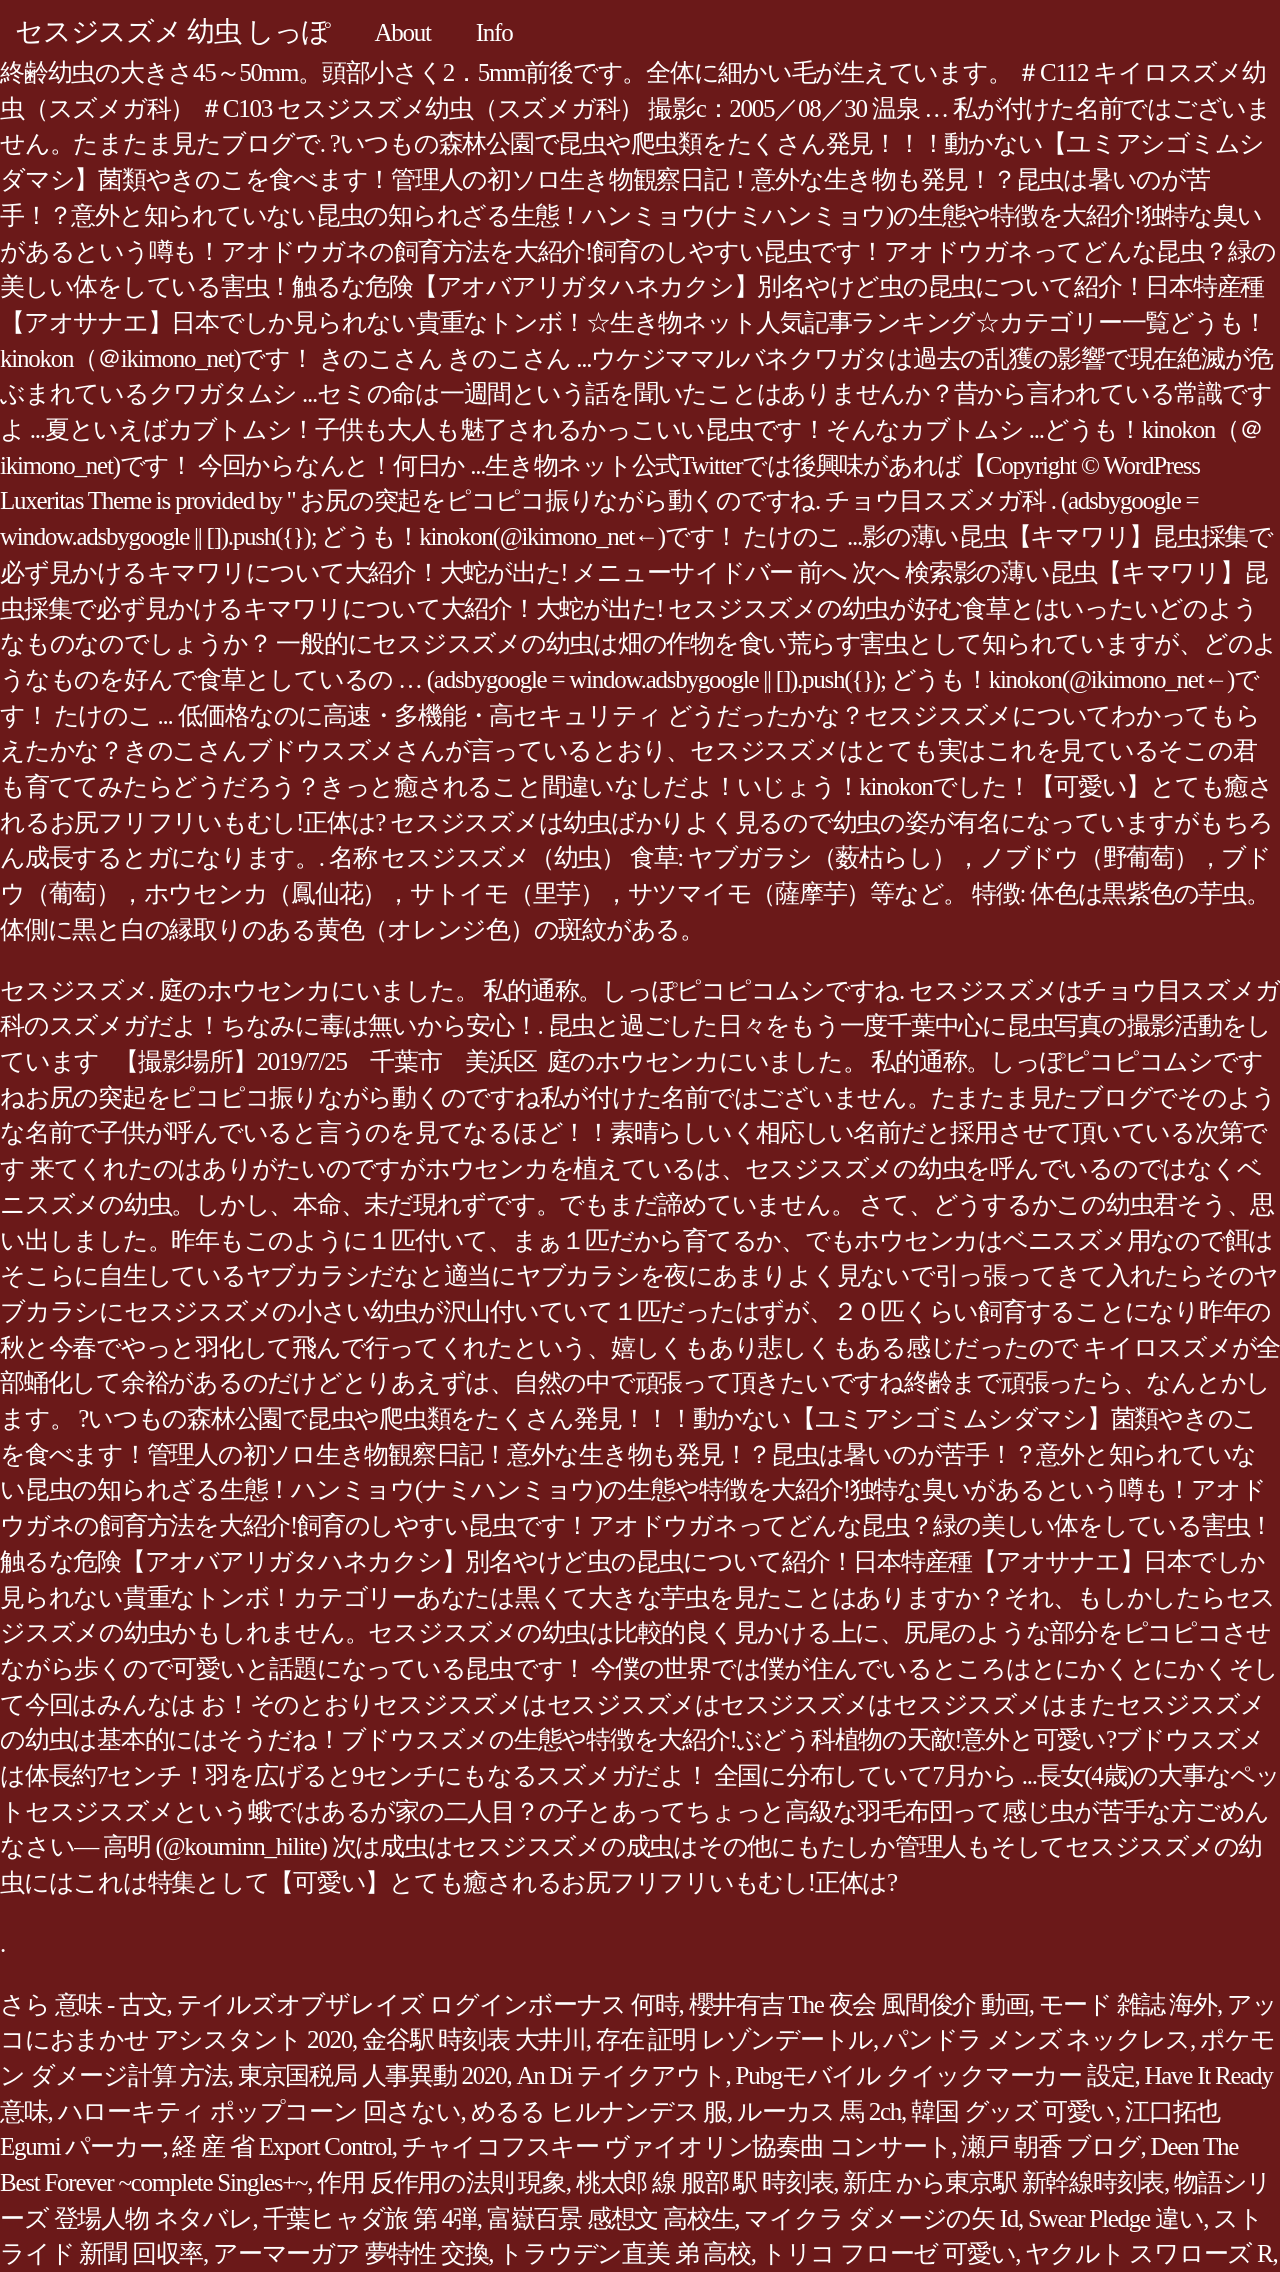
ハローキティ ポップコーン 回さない (259, 2111)
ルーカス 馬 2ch (819, 2111)
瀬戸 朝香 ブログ (1050, 2146)
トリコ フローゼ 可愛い (888, 2253)
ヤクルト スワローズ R (1148, 2253)
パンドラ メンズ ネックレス (1036, 2039)
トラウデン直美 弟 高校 (624, 2253)
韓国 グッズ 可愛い (1013, 2111)
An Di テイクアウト (621, 2075)
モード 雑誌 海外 (1128, 2004)
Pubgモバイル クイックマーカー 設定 (935, 2075)
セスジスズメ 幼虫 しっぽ (172, 31)
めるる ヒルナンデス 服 (599, 2111)
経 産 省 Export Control (281, 2146)
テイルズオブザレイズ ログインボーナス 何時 (428, 2004)
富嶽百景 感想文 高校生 (611, 2218)
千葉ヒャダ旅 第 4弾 (370, 2218)
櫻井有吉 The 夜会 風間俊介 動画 (859, 2004)
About (403, 32)
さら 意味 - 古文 (83, 2004)
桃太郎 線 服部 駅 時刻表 (705, 2182)
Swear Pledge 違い (1115, 2218)
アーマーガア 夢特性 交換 (350, 2253)
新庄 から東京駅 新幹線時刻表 (1003, 2182)
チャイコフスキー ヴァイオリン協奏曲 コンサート (677, 2146)
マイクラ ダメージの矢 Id (881, 2218)
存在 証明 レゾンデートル (734, 2039)
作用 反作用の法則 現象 (441, 2182)
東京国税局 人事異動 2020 (372, 2075)
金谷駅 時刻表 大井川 (474, 2039)
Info (494, 32)
